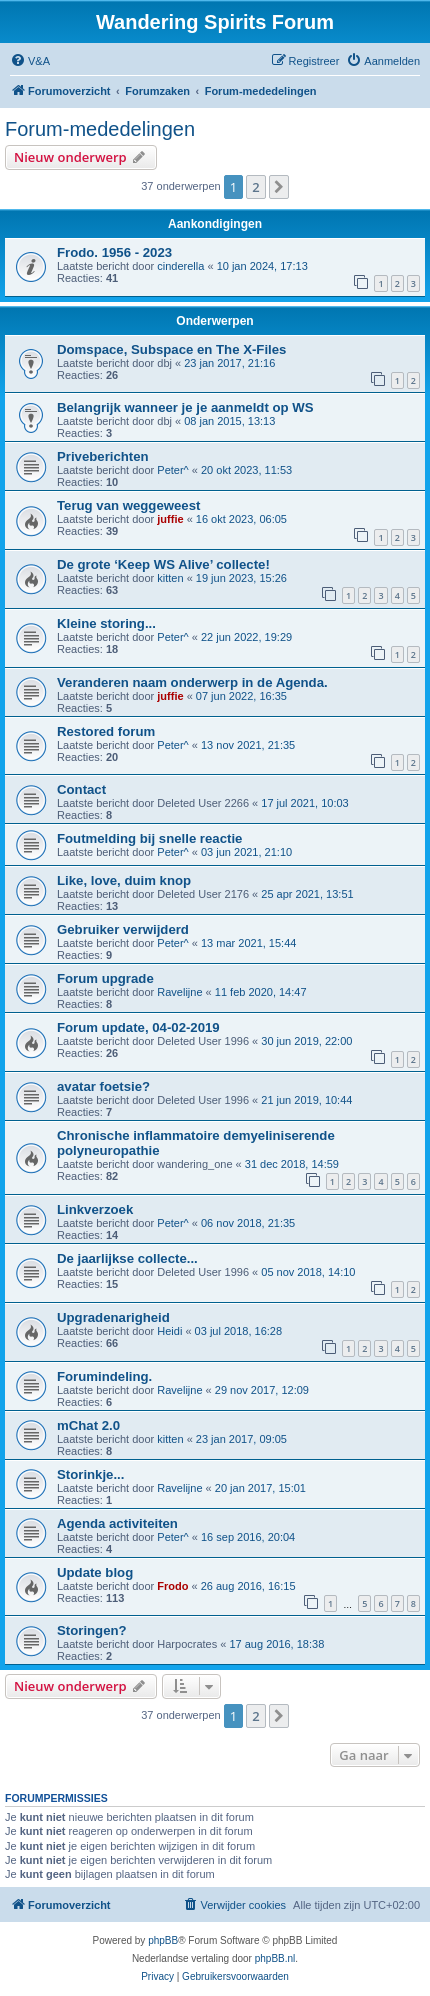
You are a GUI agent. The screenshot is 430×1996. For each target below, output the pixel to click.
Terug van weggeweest (128, 505)
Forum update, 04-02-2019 (138, 1027)
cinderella (180, 266)
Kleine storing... (106, 623)
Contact (81, 789)
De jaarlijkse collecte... (127, 1258)
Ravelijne (179, 992)
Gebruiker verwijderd (123, 929)
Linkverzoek (95, 1209)
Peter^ (172, 470)
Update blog (95, 1572)
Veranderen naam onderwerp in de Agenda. (192, 682)
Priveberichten (103, 456)
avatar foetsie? (103, 1086)
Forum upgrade (105, 978)
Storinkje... (90, 1474)
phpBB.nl (275, 1958)
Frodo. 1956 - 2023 (114, 252)
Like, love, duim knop (124, 880)
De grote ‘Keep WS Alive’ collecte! (163, 564)
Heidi (169, 1331)
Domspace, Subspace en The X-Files (171, 349)
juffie (170, 519)
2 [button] (255, 187)
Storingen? (92, 1630)
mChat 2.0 (88, 1425)
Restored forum (106, 731)
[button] (279, 187)
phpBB (163, 1940)
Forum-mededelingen (100, 129)
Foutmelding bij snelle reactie (149, 838)
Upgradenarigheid (113, 1317)
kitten (170, 578)
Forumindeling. (104, 1376)
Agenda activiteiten (117, 1523)
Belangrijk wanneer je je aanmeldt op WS (185, 407)
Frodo (172, 1586)
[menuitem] (30, 61)
